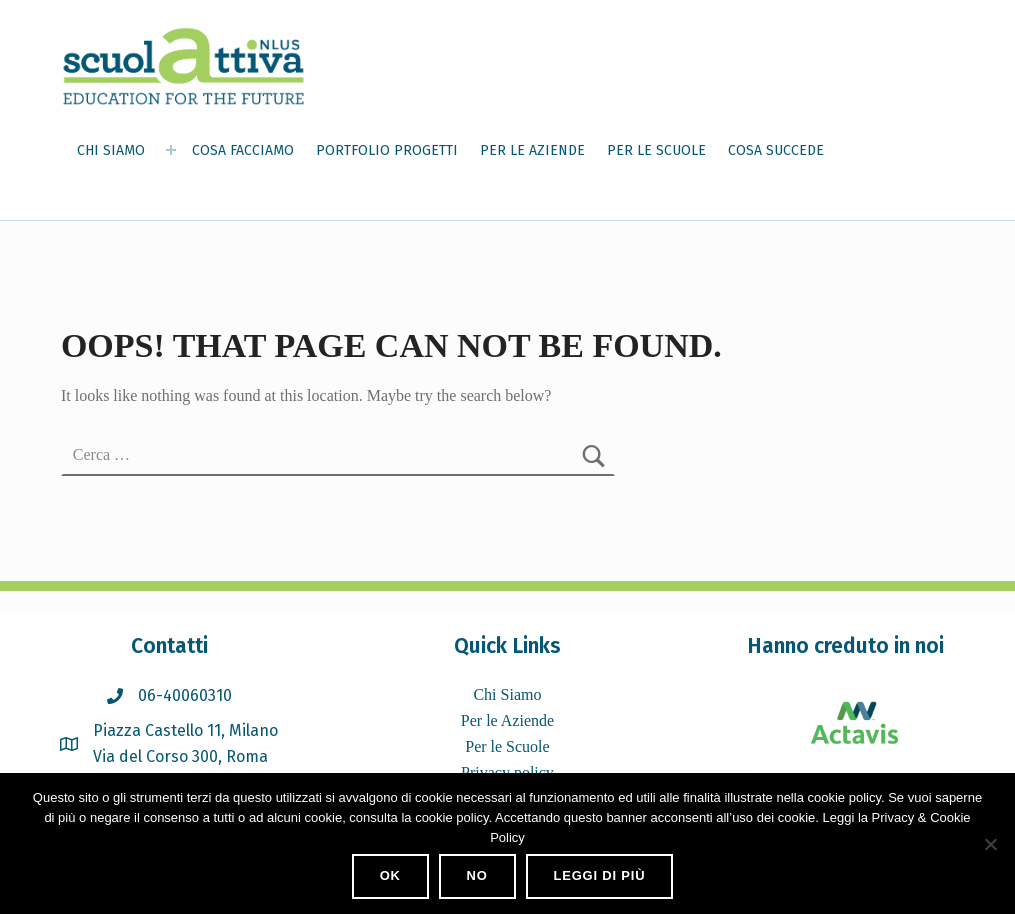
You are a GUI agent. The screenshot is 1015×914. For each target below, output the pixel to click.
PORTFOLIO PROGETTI (387, 150)
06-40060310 (185, 695)
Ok (390, 875)
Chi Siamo (507, 694)
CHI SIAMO (111, 150)
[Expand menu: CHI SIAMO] (171, 150)
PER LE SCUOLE (656, 150)
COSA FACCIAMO (243, 150)
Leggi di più (599, 875)
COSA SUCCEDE (776, 150)
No (477, 875)
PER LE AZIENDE (532, 150)
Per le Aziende (507, 720)
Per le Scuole (507, 746)
